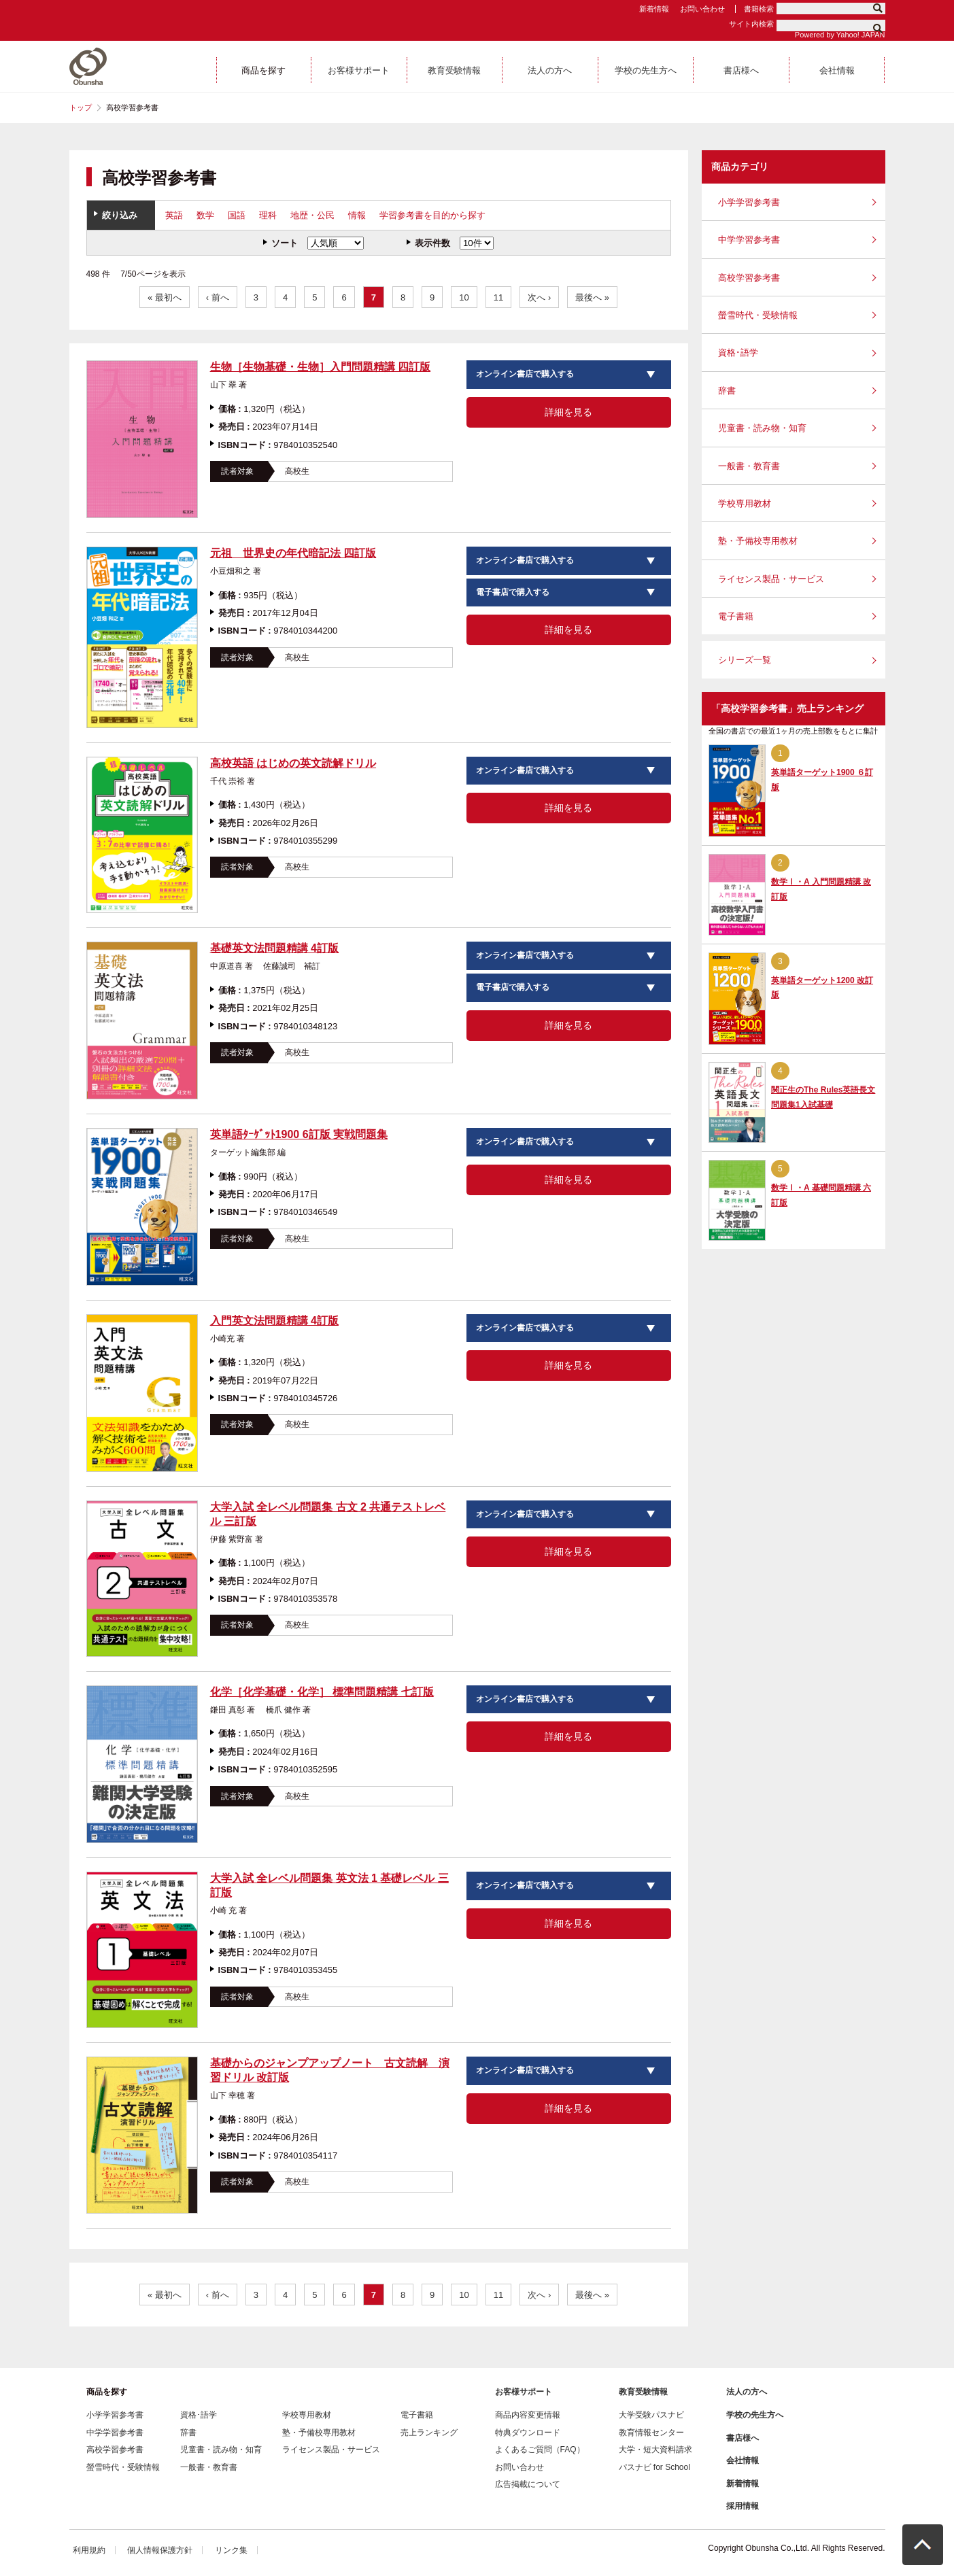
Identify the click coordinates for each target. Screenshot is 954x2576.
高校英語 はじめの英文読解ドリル (293, 763)
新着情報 (654, 9)
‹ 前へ (217, 297)
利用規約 (89, 2550)
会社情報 (742, 2460)
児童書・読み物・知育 (762, 428)
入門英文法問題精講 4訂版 (274, 1320)
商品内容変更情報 (527, 2415)
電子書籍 (735, 616)
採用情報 (742, 2506)
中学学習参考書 (749, 240)
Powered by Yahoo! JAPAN (840, 35)
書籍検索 (759, 9)
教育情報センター (651, 2432)
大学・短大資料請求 (655, 2449)
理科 (268, 215)
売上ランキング (429, 2432)
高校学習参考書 (749, 278)
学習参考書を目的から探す (432, 215)
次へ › (539, 297)
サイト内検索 (751, 24)
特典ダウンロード (527, 2432)
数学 (205, 215)
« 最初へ (165, 297)
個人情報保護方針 (159, 2550)
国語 (236, 215)
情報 (357, 215)
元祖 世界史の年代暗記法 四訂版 (293, 553)
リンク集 (231, 2550)
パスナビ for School (654, 2467)
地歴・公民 (312, 215)
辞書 (727, 390)
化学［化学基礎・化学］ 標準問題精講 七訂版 (322, 1692)
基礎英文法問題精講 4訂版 (274, 948)
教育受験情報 (643, 2392)
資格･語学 (738, 352)
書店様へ (742, 2438)
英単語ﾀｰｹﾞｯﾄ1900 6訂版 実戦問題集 (299, 1134)
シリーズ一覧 (744, 660)
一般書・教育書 (749, 466)
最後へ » (592, 297)
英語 (174, 215)
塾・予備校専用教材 (758, 541)
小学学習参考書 (749, 202)
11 (498, 297)
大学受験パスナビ (651, 2415)
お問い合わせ (702, 9)
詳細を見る (568, 412)
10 (464, 297)
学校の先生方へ (754, 2415)
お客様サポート (523, 2392)
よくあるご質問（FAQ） (540, 2449)
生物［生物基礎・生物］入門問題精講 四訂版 (320, 367)
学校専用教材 (744, 503)
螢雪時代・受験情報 (758, 315)
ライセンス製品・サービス (771, 579)
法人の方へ (746, 2392)
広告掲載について (527, 2484)
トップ (80, 107)
